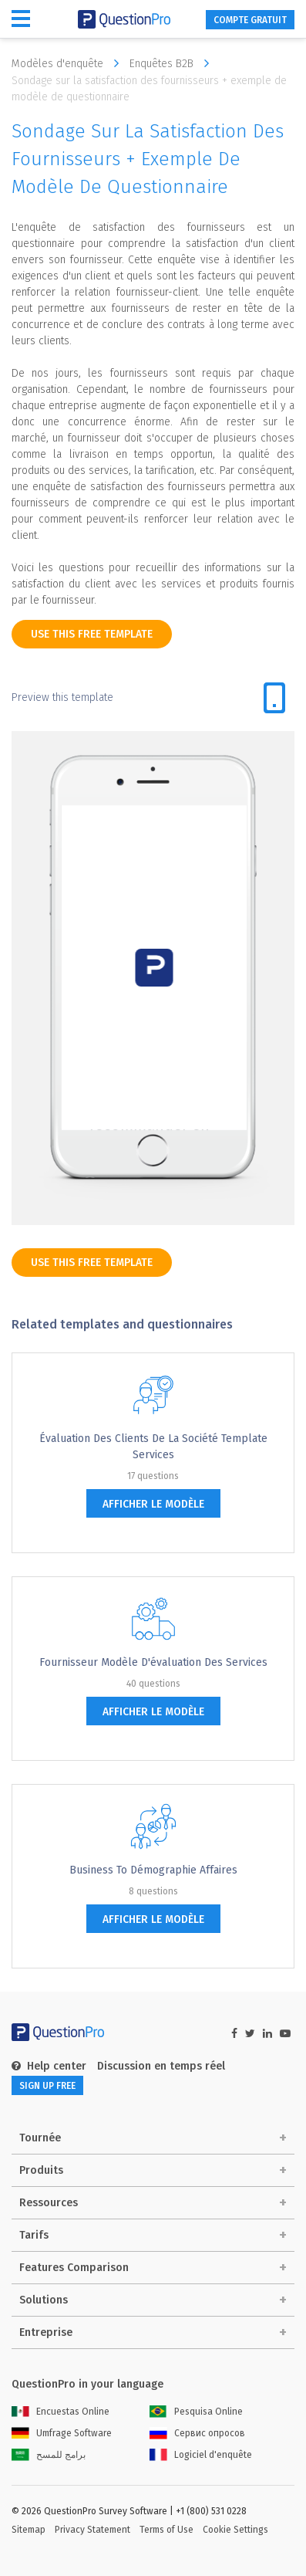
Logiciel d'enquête (201, 2454)
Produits (41, 2170)
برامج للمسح (49, 2454)
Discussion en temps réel (161, 2066)
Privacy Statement (92, 2529)
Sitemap (28, 2529)
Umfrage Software (62, 2433)
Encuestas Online (60, 2411)
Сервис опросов (197, 2433)
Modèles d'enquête (69, 63)
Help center (49, 2066)
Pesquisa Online (196, 2411)
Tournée (40, 2137)
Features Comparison (74, 2267)
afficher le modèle (153, 1504)
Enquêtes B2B (173, 63)
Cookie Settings (235, 2529)
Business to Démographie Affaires (153, 1870)
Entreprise (45, 2332)
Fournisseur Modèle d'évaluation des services (153, 1662)
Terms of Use (166, 2529)
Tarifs (34, 2235)
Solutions (43, 2300)
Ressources (48, 2202)
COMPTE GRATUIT (250, 20)
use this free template (92, 634)
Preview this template (62, 697)
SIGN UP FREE (47, 2085)
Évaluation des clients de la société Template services (153, 1446)
